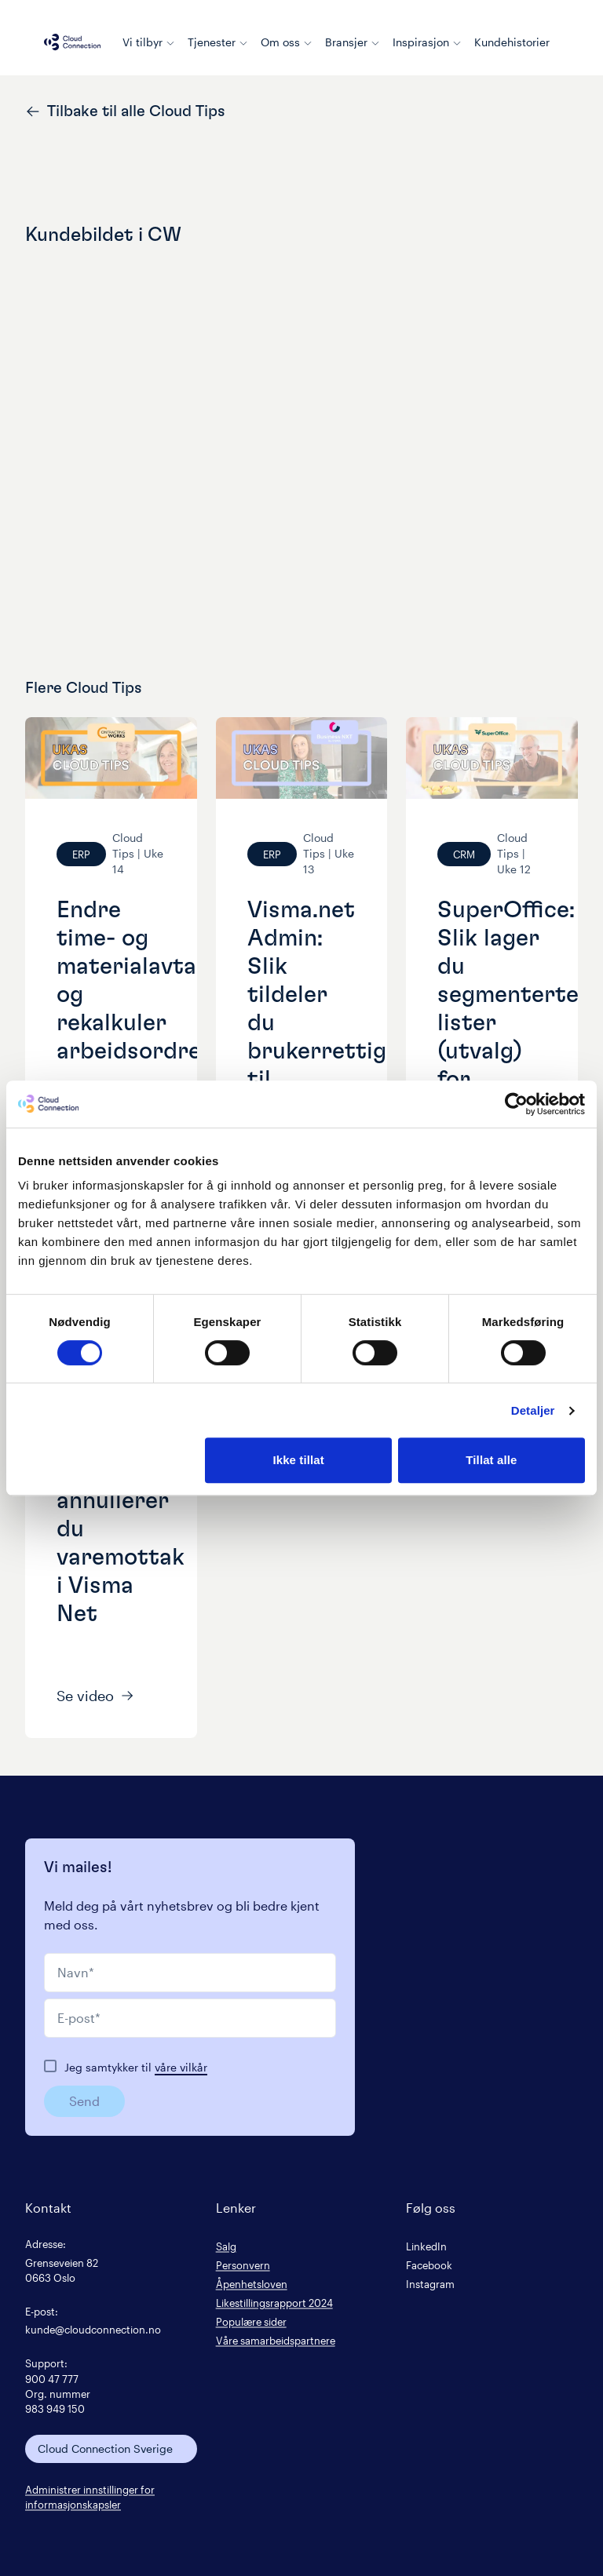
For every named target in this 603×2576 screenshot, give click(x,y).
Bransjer (352, 42)
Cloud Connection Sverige (105, 2448)
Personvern (243, 2265)
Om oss (286, 42)
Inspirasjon (427, 42)
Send (84, 2100)
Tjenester (218, 42)
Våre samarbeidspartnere (275, 2340)
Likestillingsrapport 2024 (274, 2302)
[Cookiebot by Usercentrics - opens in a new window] (516, 1104)
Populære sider (251, 2321)
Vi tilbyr (148, 42)
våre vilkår (181, 2067)
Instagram (430, 2284)
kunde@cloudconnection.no (93, 2329)
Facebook (429, 2265)
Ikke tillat (297, 1460)
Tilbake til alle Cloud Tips (125, 111)
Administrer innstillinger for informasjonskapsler (90, 2496)
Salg (226, 2246)
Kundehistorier (512, 42)
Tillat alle (491, 1460)
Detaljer (533, 1410)
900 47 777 (52, 2379)
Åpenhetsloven (251, 2284)
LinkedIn (426, 2246)
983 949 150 (55, 2408)
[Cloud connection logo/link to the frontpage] (72, 42)
